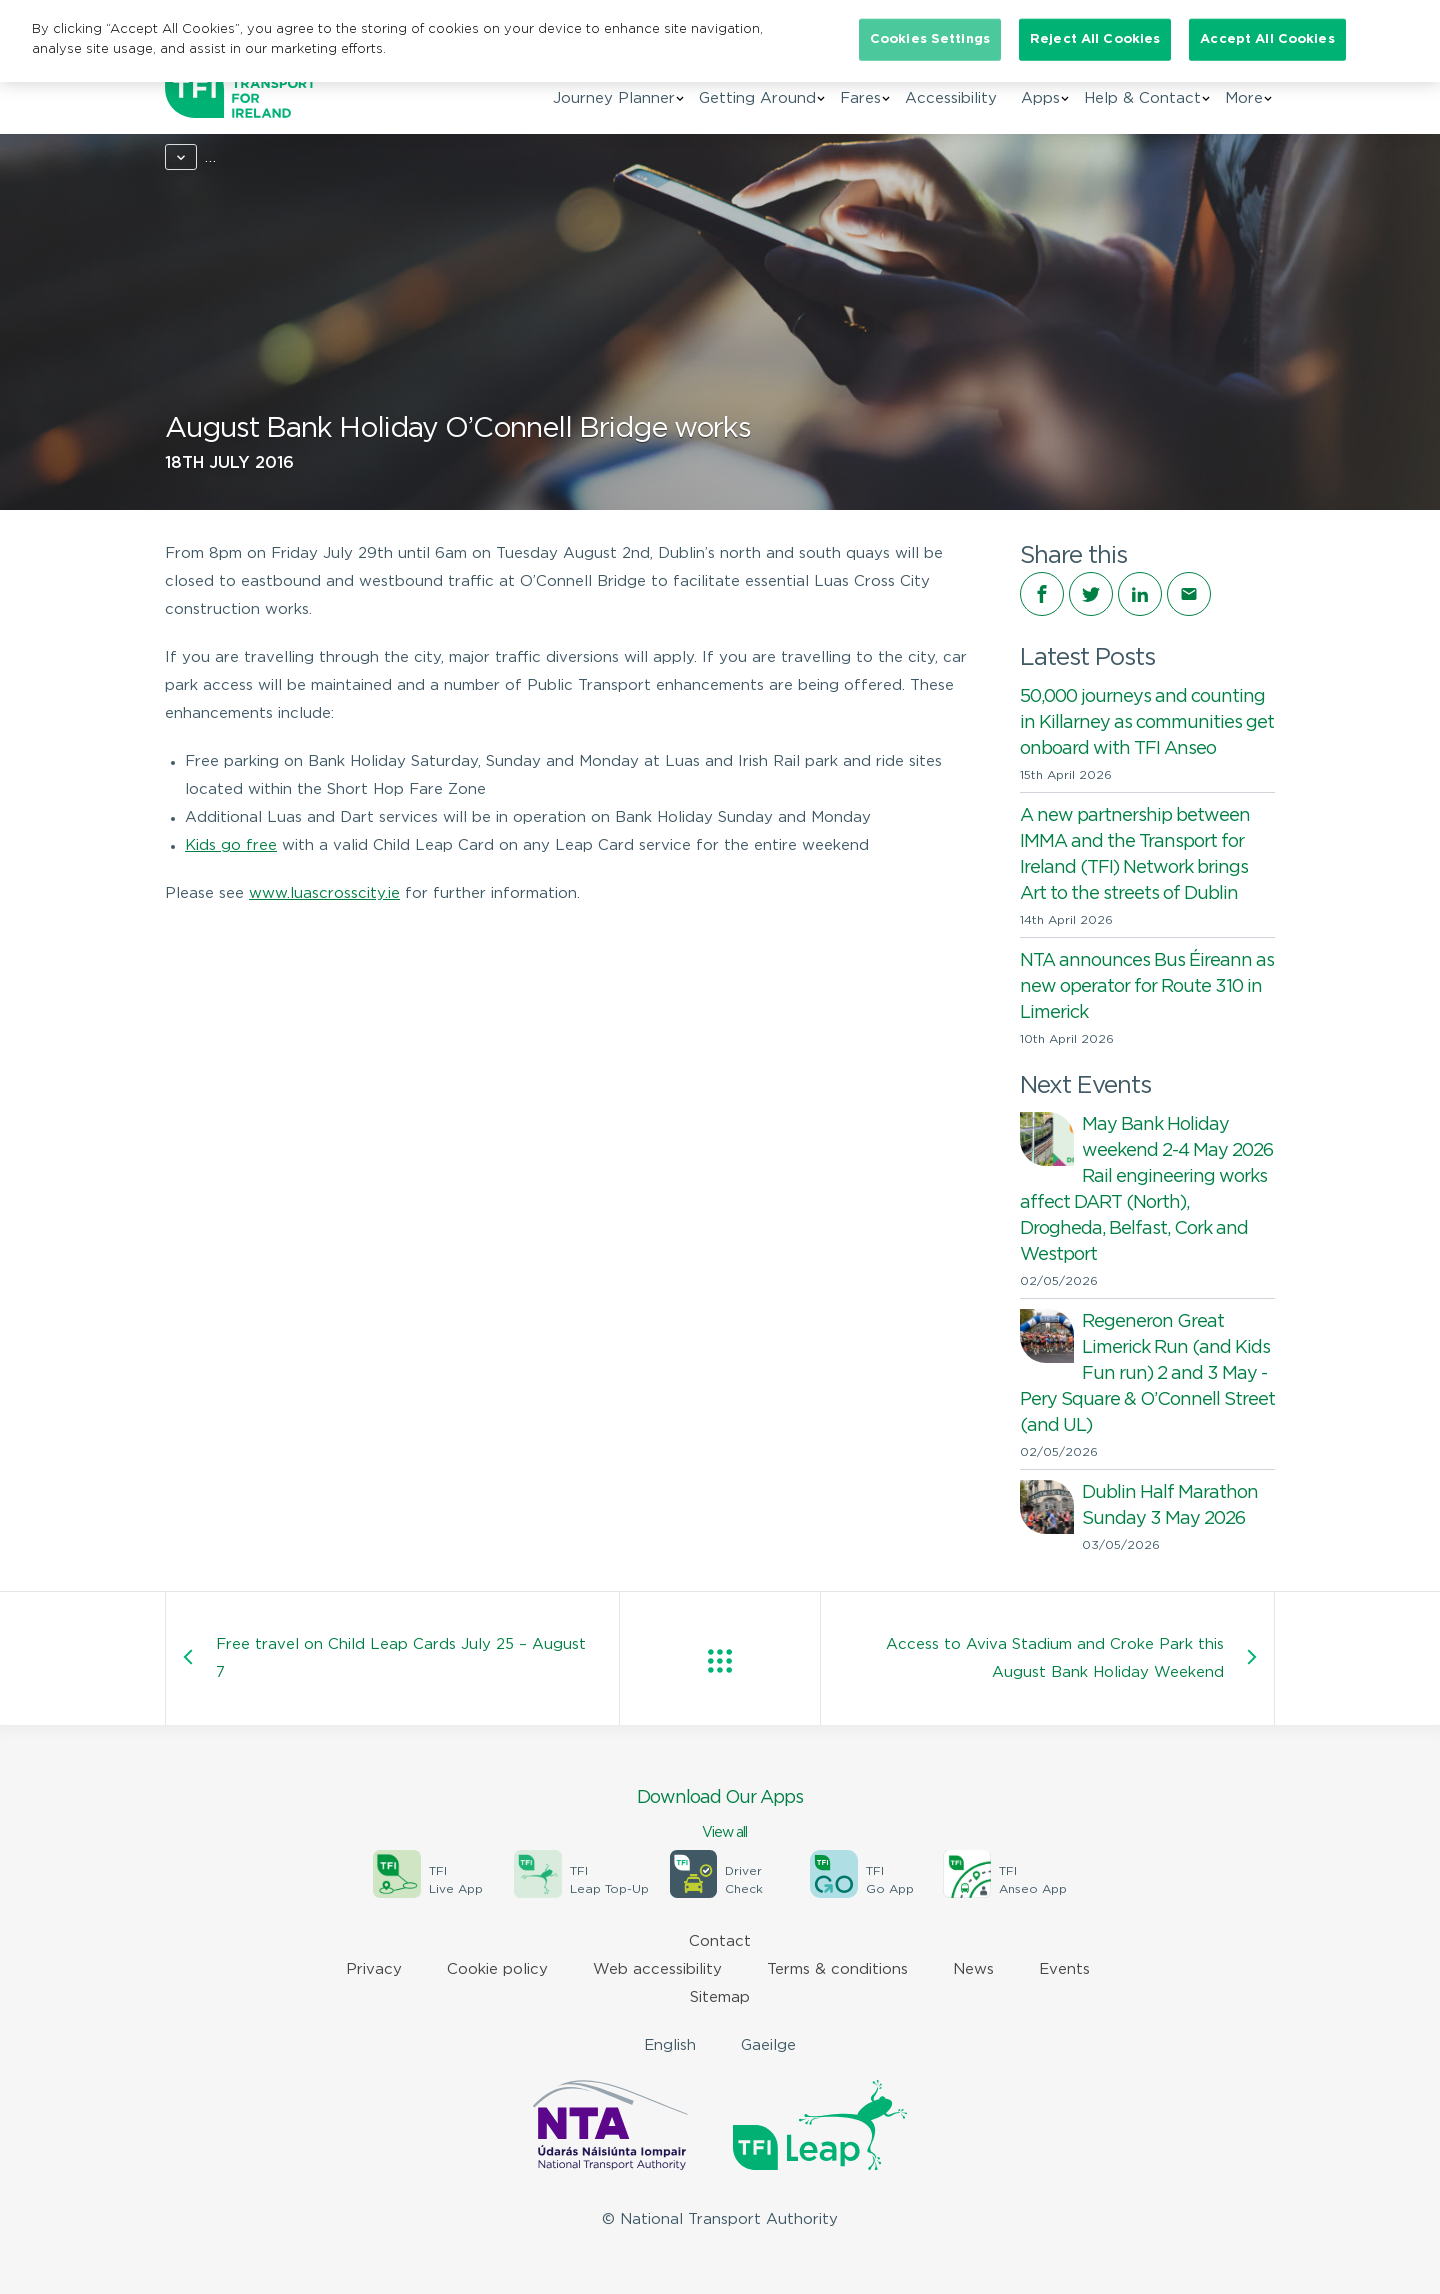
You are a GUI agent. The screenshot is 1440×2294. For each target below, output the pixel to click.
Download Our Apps (720, 1816)
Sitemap (720, 1997)
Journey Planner (614, 98)
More (1244, 98)
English (670, 2045)
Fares (860, 98)
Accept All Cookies (1267, 39)
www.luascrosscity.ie (324, 893)
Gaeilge (768, 2045)
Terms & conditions (837, 1969)
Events (1064, 1969)
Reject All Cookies (1095, 39)
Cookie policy (497, 1969)
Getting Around (757, 98)
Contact (720, 1941)
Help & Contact (1142, 98)
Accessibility (951, 98)
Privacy (374, 1969)
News (252, 157)
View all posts (720, 1661)
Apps (1040, 98)
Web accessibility (657, 1969)
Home (186, 157)
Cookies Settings (930, 39)
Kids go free (231, 845)
